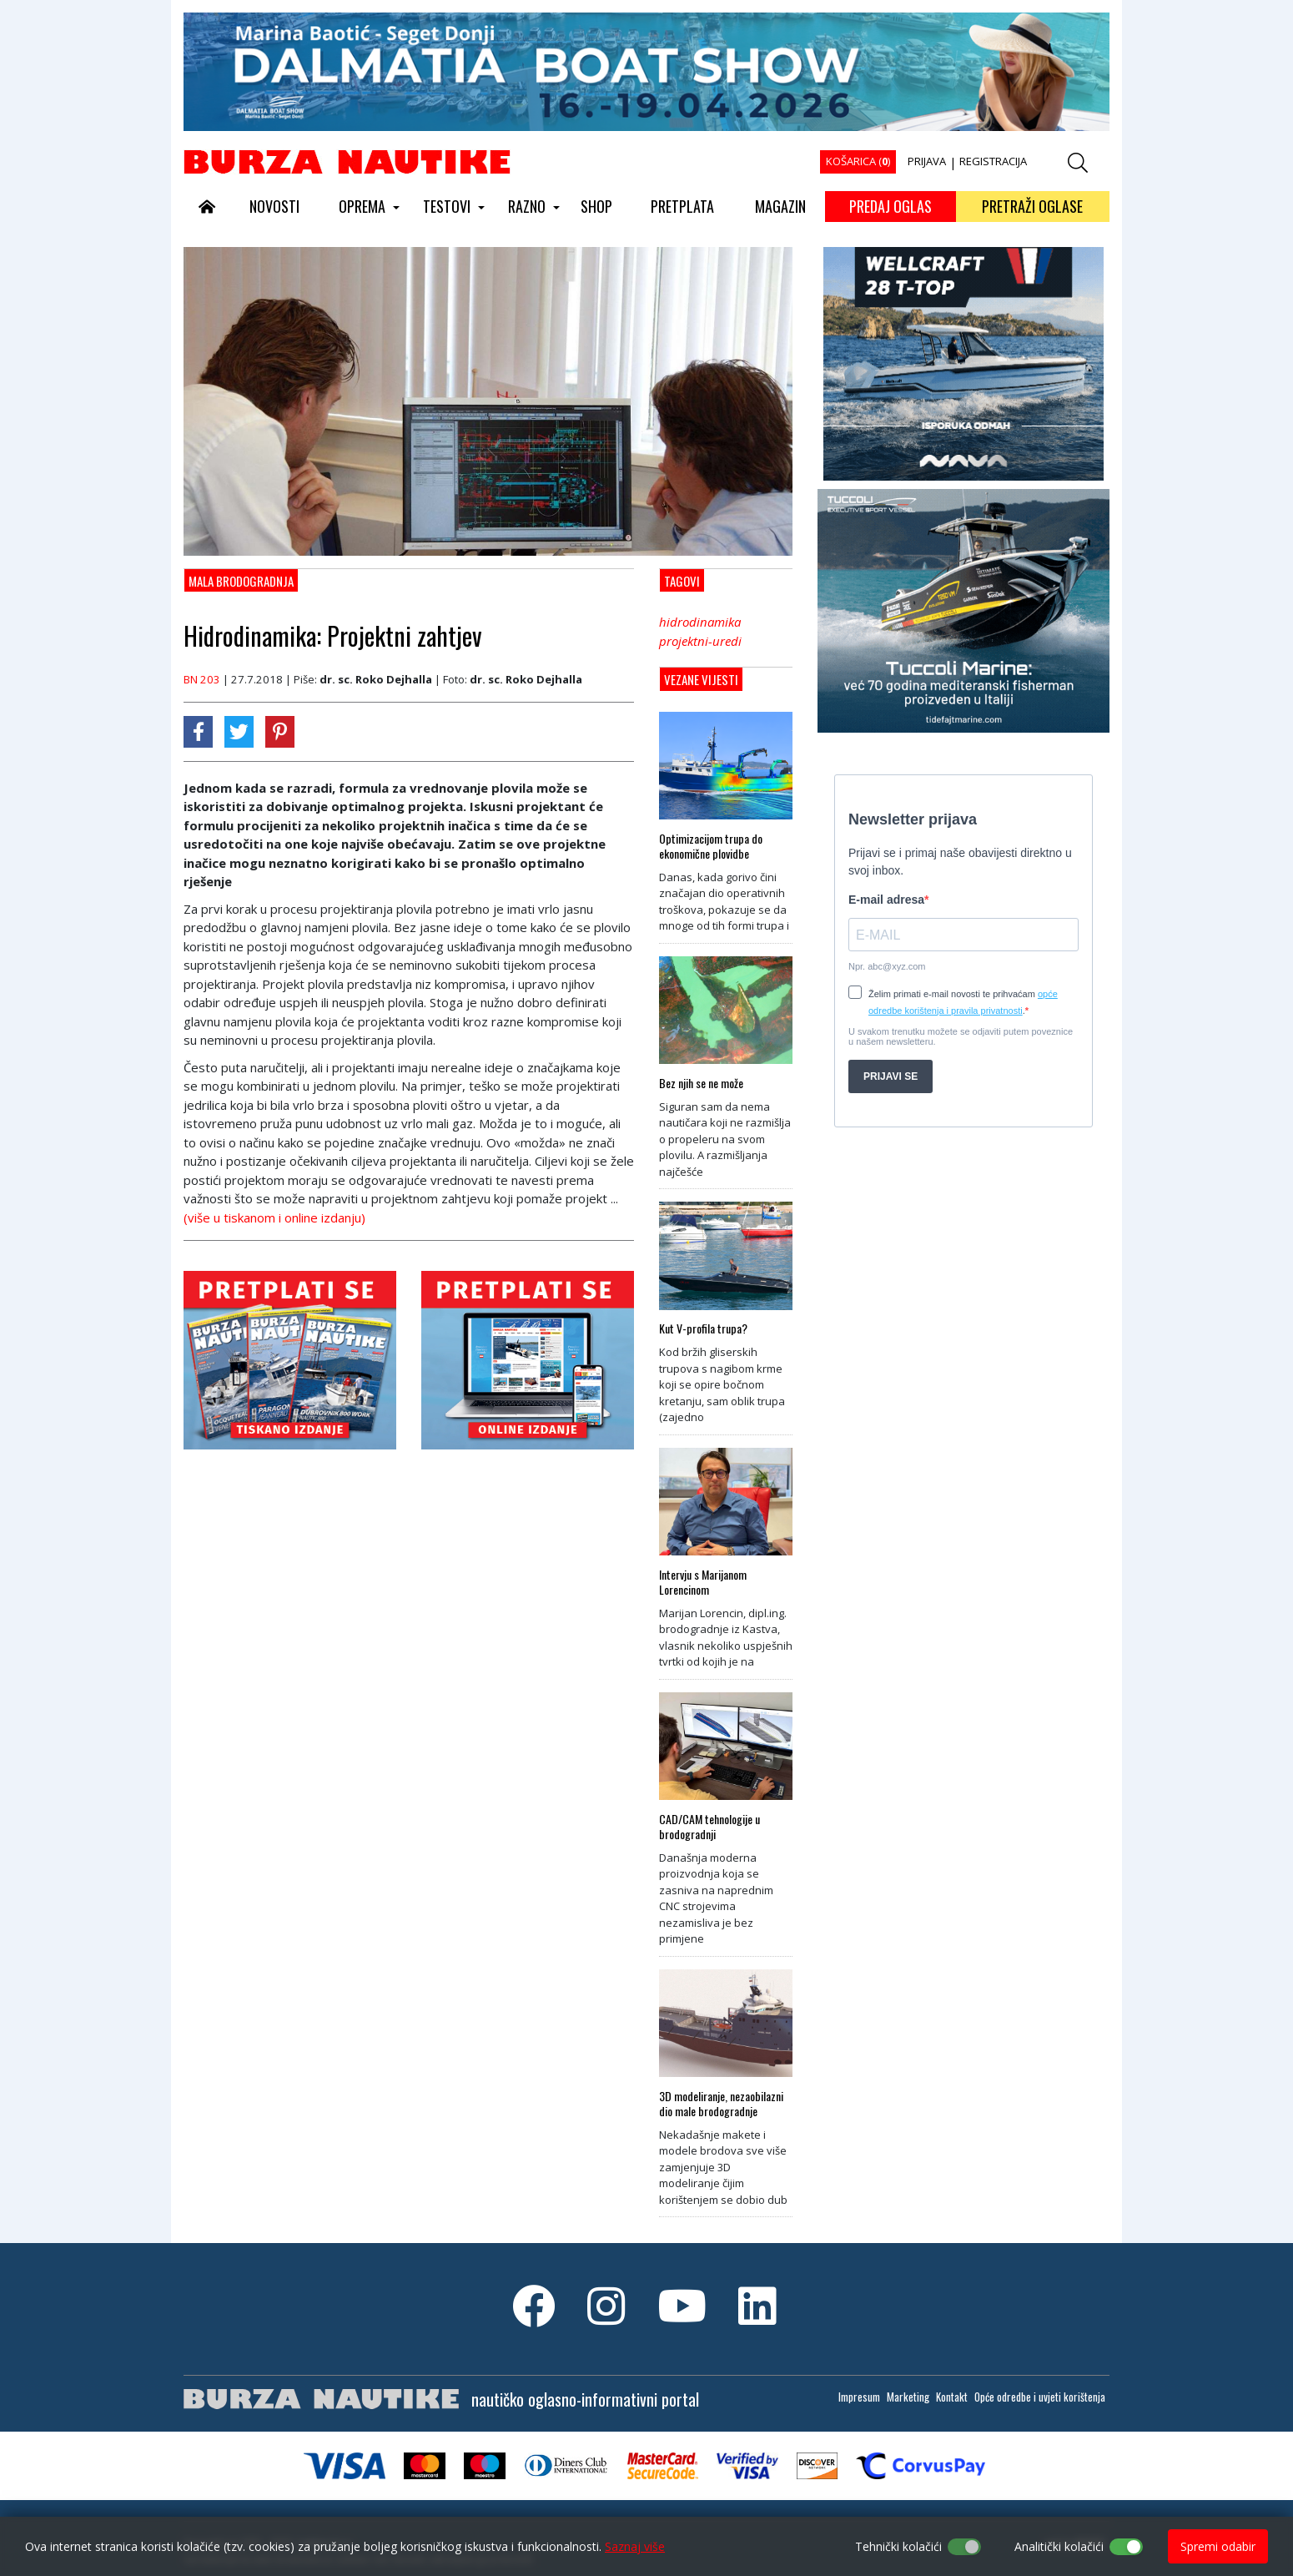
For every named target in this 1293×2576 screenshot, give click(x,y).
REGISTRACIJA (993, 161)
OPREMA (362, 206)
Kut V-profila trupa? (703, 1328)
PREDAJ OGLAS (890, 206)
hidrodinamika (700, 621)
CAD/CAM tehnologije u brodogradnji (709, 1827)
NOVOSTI (274, 206)
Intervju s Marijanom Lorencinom (703, 1582)
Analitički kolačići (1059, 2546)
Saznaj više (635, 2546)
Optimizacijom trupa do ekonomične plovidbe (710, 846)
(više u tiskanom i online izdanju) (274, 1217)
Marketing (908, 2396)
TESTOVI (446, 206)
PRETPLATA (682, 206)
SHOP (596, 206)
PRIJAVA (927, 161)
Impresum (859, 2396)
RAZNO (527, 206)
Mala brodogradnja (241, 581)
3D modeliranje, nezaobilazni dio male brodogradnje (721, 2104)
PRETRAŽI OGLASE (1032, 206)
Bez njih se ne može (701, 1083)
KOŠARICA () (858, 161)
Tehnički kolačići (898, 2546)
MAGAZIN (780, 206)
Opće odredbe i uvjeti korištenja (1039, 2396)
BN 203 (202, 679)
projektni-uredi (700, 641)
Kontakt (952, 2396)
